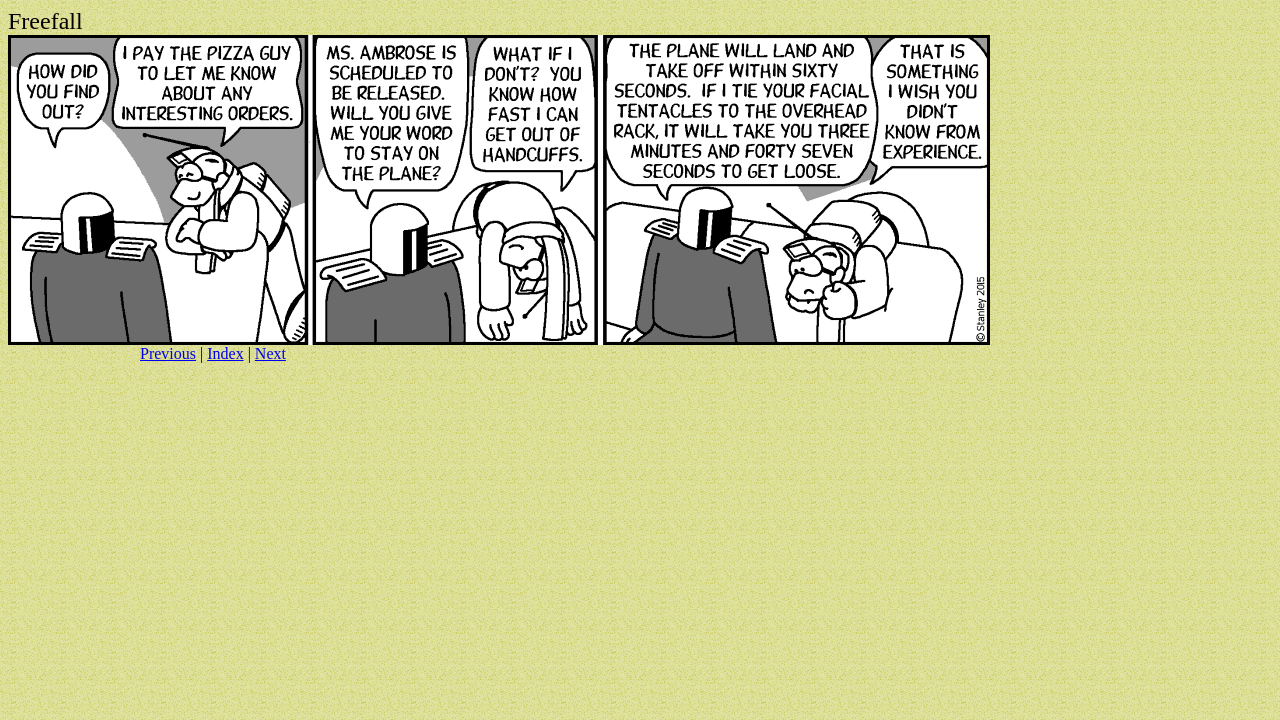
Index (225, 353)
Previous (168, 353)
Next (270, 353)
